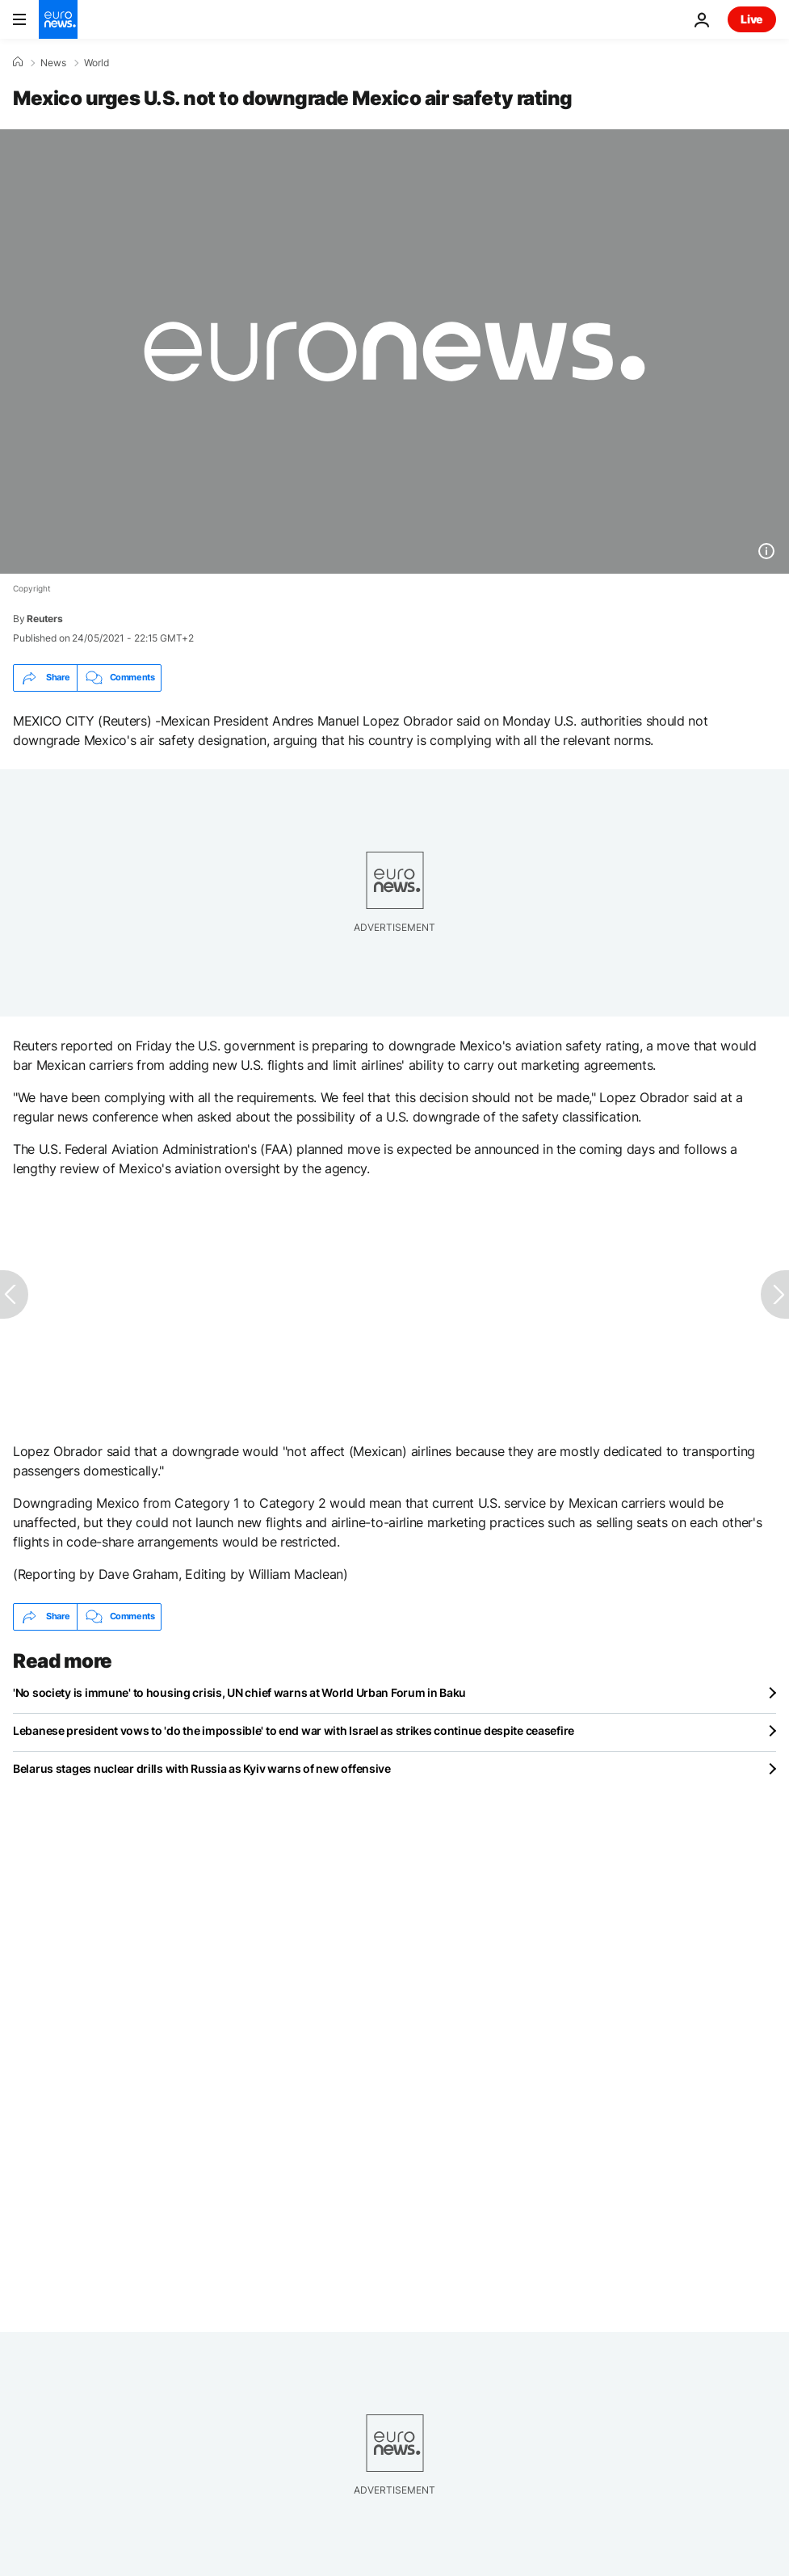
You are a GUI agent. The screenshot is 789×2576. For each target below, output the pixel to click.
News (53, 63)
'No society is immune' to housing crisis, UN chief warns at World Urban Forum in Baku (239, 1692)
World (96, 63)
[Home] (18, 62)
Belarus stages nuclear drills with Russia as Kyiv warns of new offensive (202, 1768)
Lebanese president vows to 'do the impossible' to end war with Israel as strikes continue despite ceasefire (293, 1730)
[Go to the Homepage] (58, 19)
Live (752, 19)
